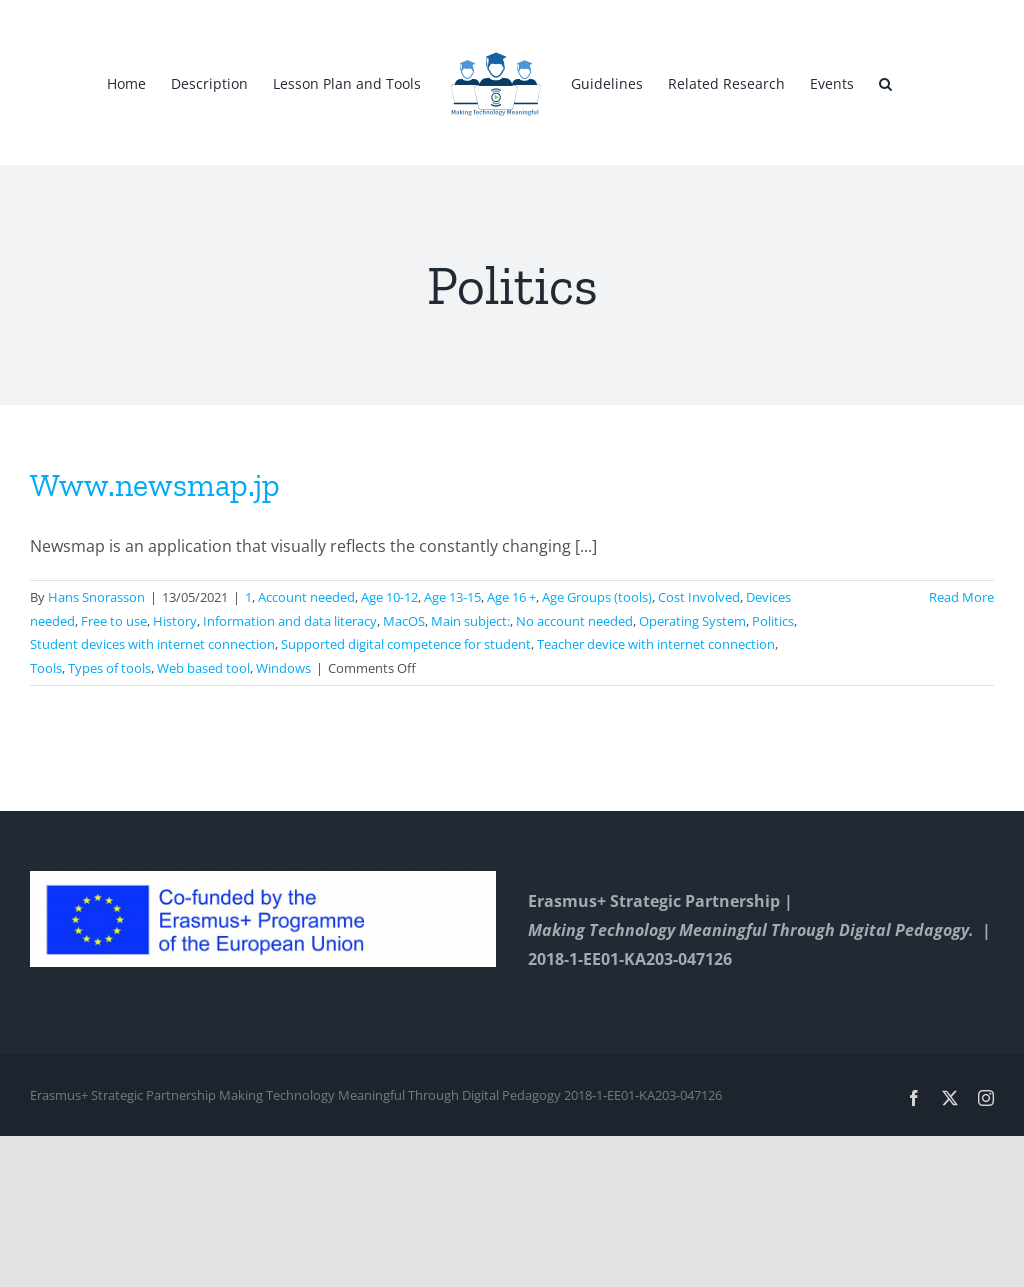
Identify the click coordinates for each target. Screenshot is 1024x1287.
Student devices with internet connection (152, 644)
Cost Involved (699, 597)
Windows (283, 668)
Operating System (692, 621)
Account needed (306, 597)
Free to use (114, 621)
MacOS (404, 621)
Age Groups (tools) (597, 597)
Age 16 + (511, 597)
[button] (885, 83)
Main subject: (470, 621)
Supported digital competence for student (406, 644)
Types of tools (109, 668)
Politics (773, 621)
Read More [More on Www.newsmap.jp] (961, 597)
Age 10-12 (389, 597)
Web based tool (203, 668)
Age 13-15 (452, 597)
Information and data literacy (290, 621)
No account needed (574, 621)
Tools (46, 668)
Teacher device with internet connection (656, 644)
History (175, 621)
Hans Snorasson (96, 597)
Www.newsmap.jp (155, 485)
